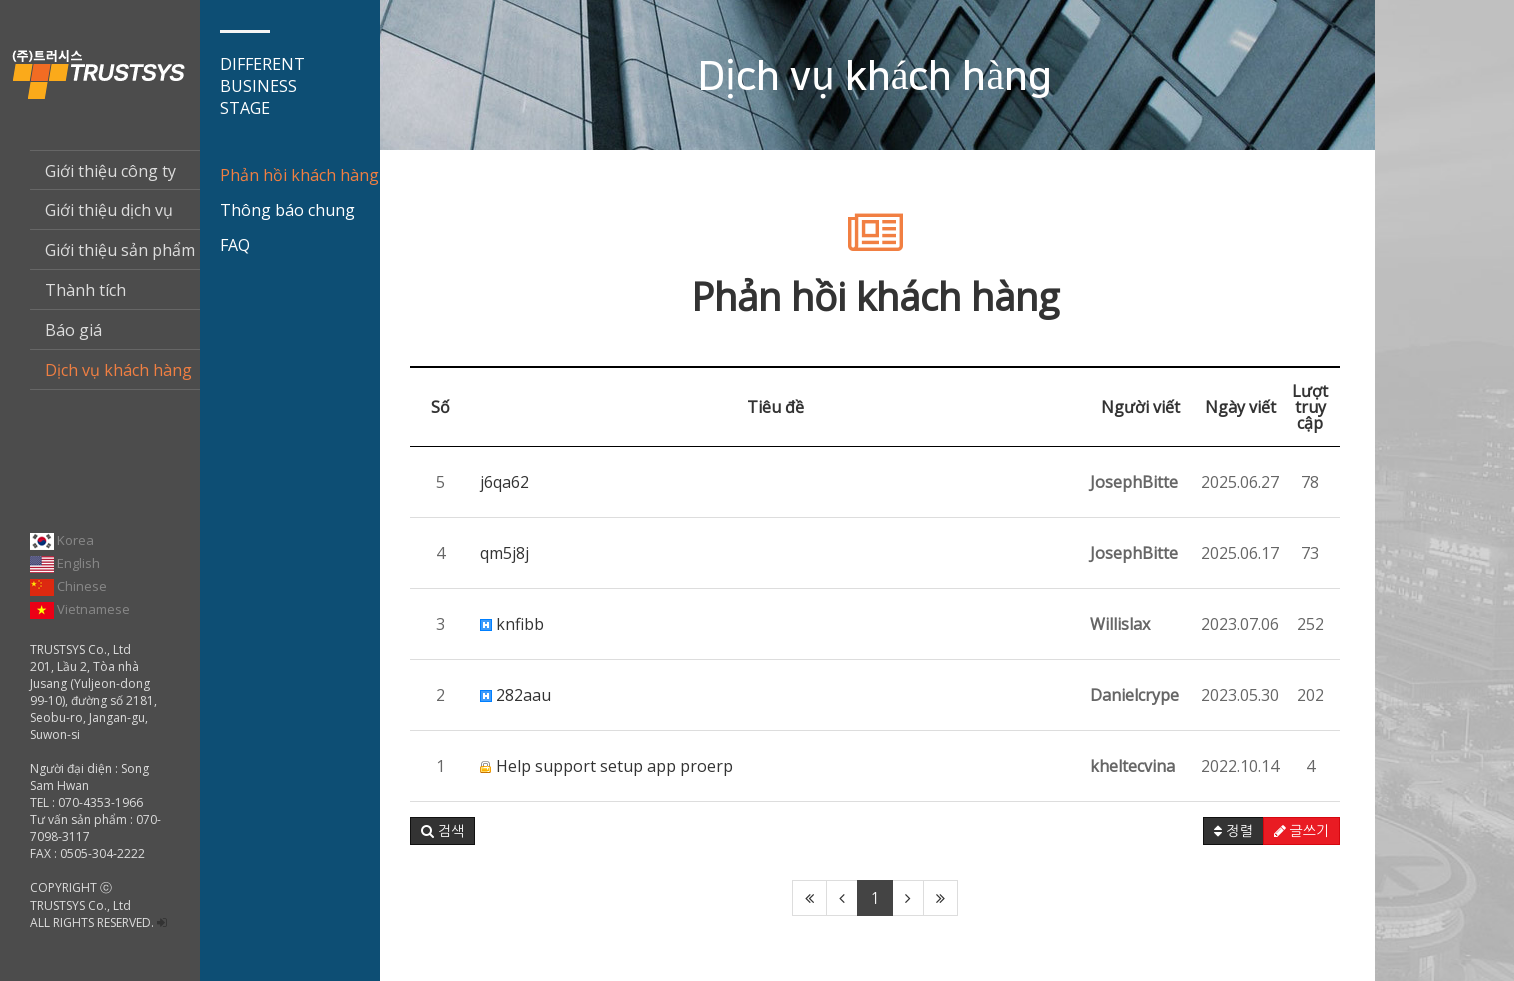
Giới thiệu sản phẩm (120, 250)
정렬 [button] (1233, 831)
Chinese (68, 586)
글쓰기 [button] (1301, 831)
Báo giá (73, 330)
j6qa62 (504, 482)
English (65, 563)
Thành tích (85, 290)
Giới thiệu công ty (110, 171)
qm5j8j (504, 553)
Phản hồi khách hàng (299, 175)
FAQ (235, 245)
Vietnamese (80, 609)
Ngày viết (1240, 407)
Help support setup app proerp (606, 766)
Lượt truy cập (1310, 407)
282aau (515, 695)
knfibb (512, 624)
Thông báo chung (287, 210)
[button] (442, 831)
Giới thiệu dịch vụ (109, 210)
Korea (62, 540)
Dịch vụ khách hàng (118, 370)
